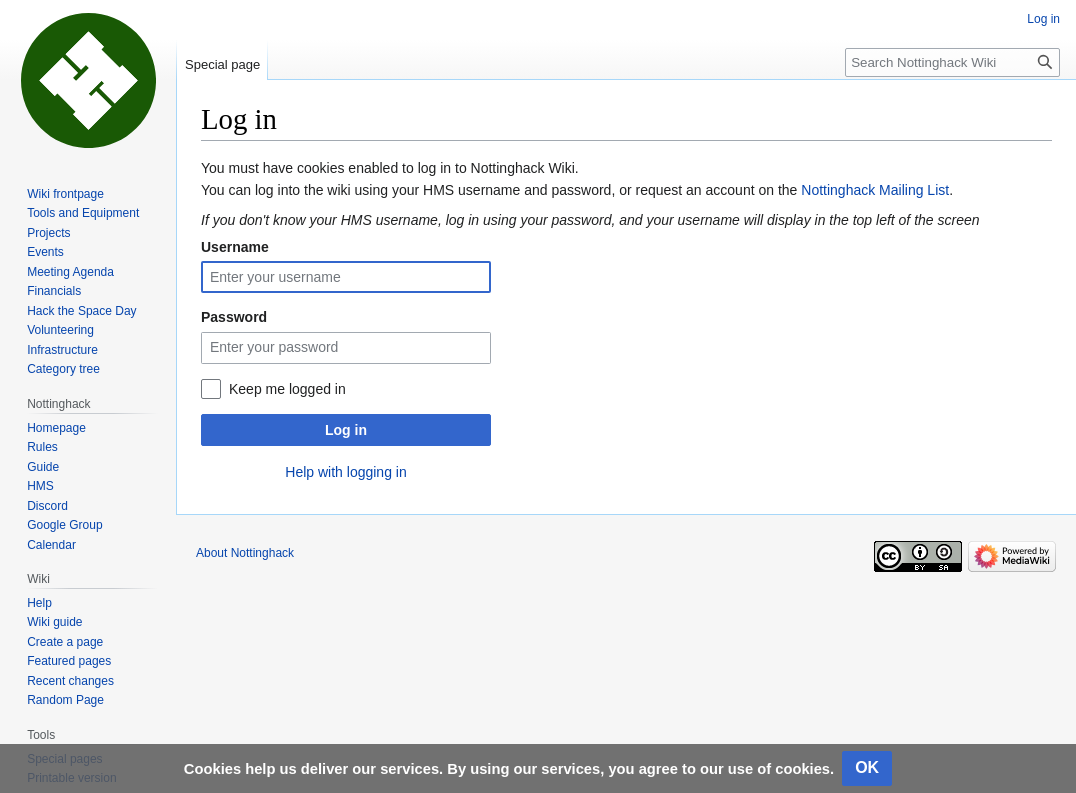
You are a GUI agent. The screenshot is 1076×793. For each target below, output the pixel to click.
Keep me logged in (287, 389)
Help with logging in (345, 472)
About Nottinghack (245, 553)
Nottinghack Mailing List (875, 190)
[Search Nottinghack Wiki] (952, 62)
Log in (346, 430)
